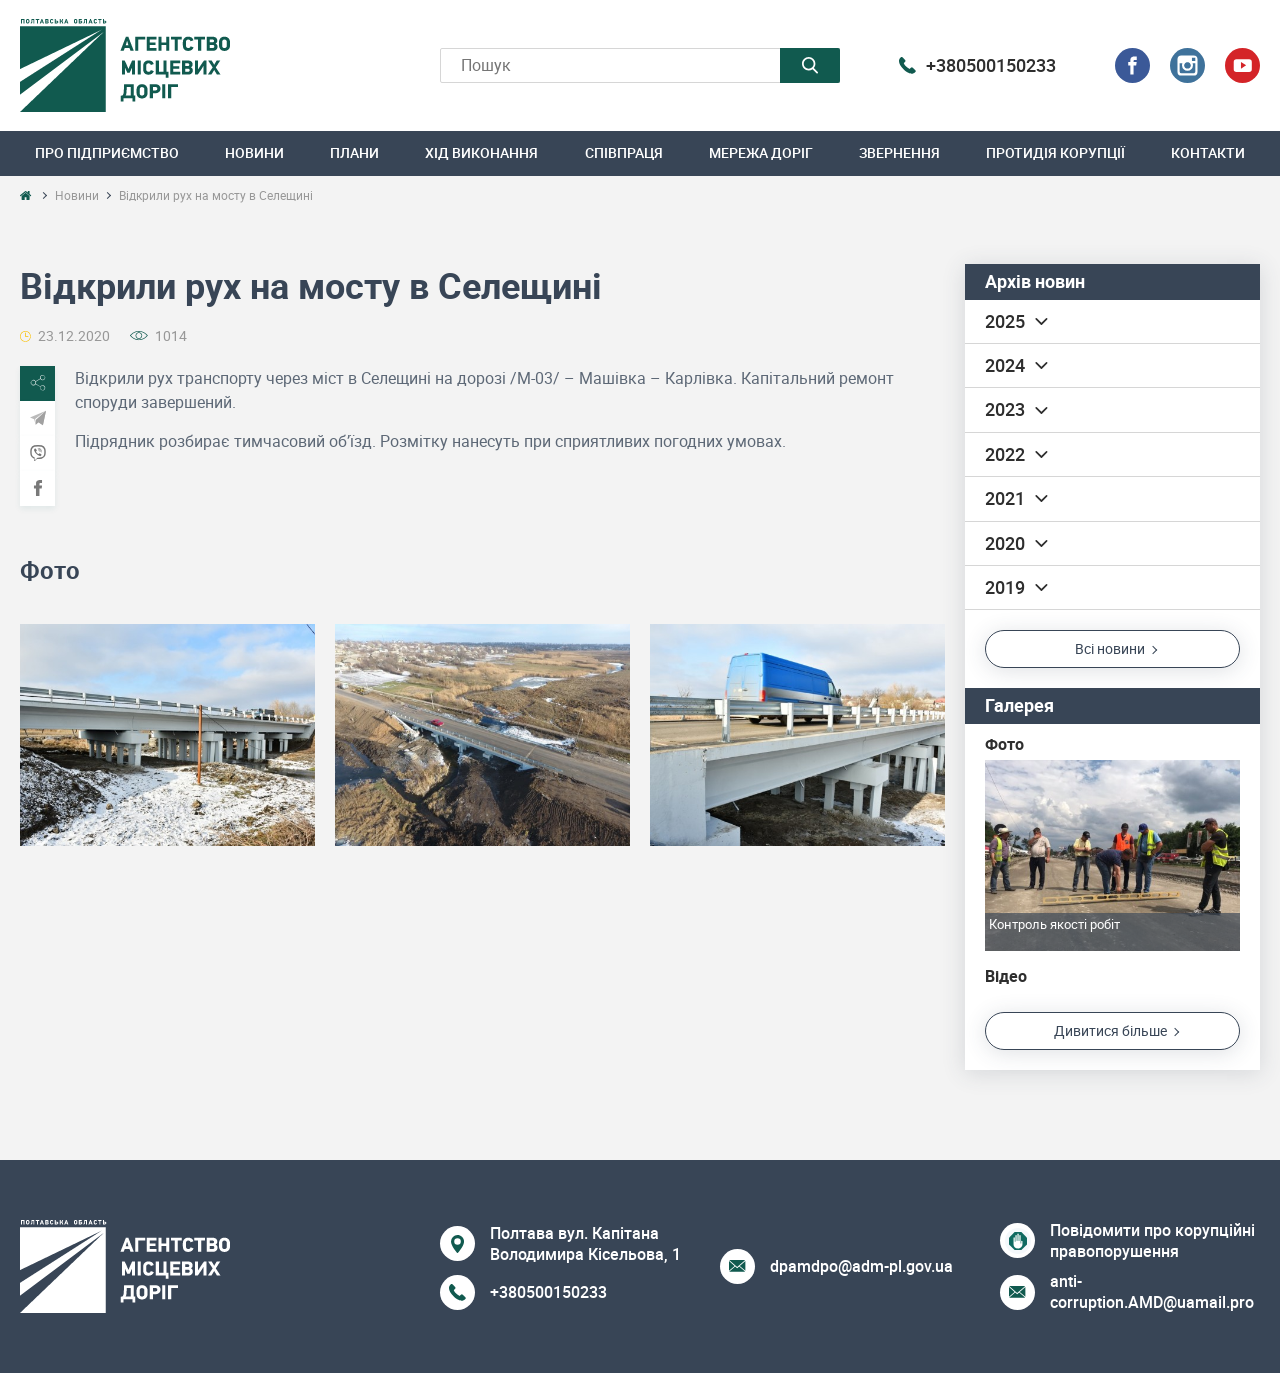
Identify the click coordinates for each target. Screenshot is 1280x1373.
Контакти (1208, 152)
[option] (167, 734)
